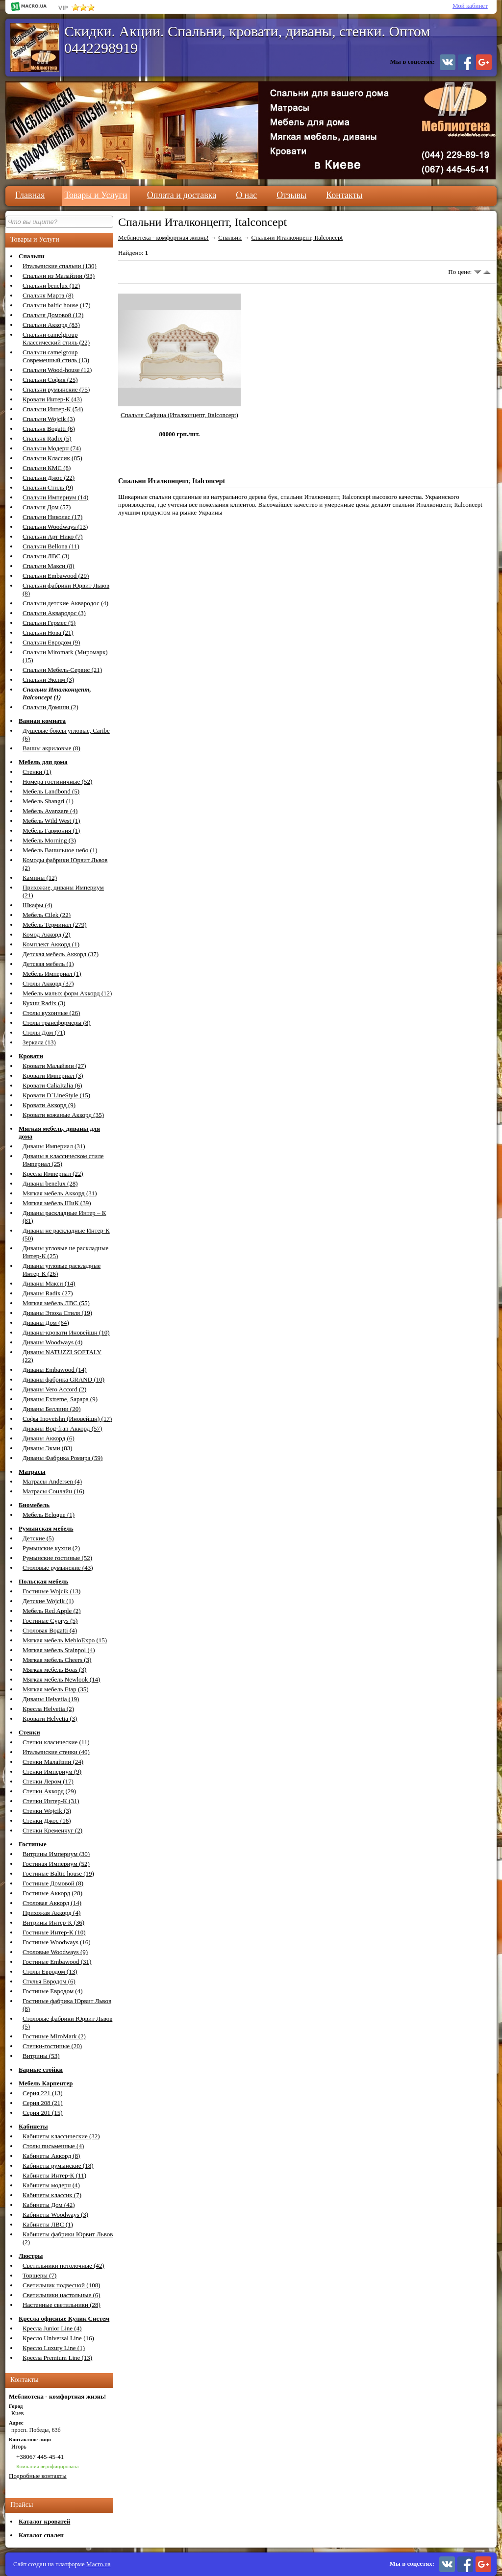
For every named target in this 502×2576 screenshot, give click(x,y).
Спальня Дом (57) (47, 507)
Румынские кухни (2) (51, 1548)
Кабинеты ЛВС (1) (48, 2224)
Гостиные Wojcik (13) (51, 1591)
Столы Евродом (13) (50, 1971)
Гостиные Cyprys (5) (50, 1620)
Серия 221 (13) (43, 2093)
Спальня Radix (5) (47, 438)
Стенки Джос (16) (47, 1820)
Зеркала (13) (39, 1042)
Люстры (31, 2255)
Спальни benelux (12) (51, 285)
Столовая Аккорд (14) (52, 1903)
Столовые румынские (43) (58, 1567)
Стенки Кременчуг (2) (52, 1830)
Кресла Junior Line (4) (52, 2328)
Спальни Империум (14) (55, 497)
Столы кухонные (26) (51, 1012)
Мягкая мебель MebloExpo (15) (65, 1640)
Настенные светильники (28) (61, 2304)
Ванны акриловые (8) (51, 748)
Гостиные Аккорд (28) (52, 1893)
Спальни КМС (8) (47, 467)
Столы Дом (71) (44, 1032)
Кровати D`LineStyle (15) (56, 1095)
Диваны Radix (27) (48, 1293)
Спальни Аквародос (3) (54, 613)
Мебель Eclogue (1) (49, 1514)
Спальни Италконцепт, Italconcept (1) (57, 693)
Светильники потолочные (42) (63, 2265)
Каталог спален (41, 2535)
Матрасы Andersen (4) (52, 1481)
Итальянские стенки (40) (56, 1752)
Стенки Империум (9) (52, 1771)
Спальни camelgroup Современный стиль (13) (56, 356)
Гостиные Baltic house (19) (58, 1873)
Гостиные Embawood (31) (57, 1961)
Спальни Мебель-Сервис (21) (62, 669)
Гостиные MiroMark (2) (54, 2036)
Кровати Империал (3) (53, 1075)
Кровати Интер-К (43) (52, 399)
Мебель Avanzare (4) (50, 811)
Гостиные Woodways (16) (57, 1942)
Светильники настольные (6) (61, 2295)
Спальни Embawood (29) (56, 575)
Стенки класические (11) (56, 1742)
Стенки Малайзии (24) (53, 1761)
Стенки (29, 1732)
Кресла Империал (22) (53, 1173)
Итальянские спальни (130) (60, 266)
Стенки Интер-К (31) (51, 1801)
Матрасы (32, 1471)
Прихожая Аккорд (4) (51, 1912)
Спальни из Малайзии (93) (59, 275)
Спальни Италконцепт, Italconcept (297, 237)
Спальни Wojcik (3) (49, 418)
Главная (30, 195)
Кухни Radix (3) (44, 1003)
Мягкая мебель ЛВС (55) (56, 1303)
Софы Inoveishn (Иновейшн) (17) (67, 1418)
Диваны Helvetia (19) (51, 1699)
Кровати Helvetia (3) (50, 1718)
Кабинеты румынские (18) (58, 2165)
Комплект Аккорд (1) (51, 944)
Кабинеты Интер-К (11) (54, 2175)
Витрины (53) (41, 2055)
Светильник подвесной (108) (61, 2285)
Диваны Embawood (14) (55, 1369)
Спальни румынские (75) (56, 389)
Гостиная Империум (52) (56, 1863)
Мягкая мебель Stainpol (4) (59, 1650)
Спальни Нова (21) (48, 632)
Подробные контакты (38, 2475)
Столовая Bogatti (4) (50, 1630)
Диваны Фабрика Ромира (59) (62, 1457)
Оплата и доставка (181, 195)
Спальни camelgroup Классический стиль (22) (56, 338)
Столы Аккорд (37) (48, 983)
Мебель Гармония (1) (51, 830)
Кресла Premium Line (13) (57, 2357)
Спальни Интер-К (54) (53, 409)
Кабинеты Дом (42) (49, 2204)
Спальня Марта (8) (48, 295)
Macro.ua (98, 2564)
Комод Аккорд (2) (47, 934)
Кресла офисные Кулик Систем (64, 2318)
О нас (246, 195)
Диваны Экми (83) (48, 1448)
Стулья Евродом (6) (49, 1981)
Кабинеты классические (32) (61, 2136)
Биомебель (34, 1505)
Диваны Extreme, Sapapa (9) (60, 1399)
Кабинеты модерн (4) (51, 2185)
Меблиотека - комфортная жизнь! (163, 237)
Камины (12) (40, 877)
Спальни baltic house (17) (56, 305)
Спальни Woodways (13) (55, 526)
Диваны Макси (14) (49, 1283)
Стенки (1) (37, 771)
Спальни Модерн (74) (52, 448)
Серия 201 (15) (43, 2112)
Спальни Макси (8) (49, 566)
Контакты (344, 195)
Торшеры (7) (39, 2275)
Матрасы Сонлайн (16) (53, 1491)
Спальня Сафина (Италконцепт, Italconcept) (179, 415)
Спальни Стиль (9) (48, 487)
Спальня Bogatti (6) (49, 428)
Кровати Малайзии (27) (54, 1065)
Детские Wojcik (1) (48, 1601)
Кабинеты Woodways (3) (55, 2214)
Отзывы (291, 195)
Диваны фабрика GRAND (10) (63, 1379)
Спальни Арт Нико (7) (53, 536)
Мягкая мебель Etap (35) (56, 1689)
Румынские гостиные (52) (57, 1557)
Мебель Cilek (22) (47, 914)
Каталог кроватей (44, 2521)
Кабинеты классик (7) (52, 2195)
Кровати (31, 1056)
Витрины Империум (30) (56, 1854)
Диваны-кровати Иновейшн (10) (66, 1332)
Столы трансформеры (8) (57, 1022)
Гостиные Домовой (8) (53, 1883)
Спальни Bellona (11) (51, 546)
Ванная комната (42, 720)
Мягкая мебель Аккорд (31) (60, 1193)
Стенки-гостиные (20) (52, 2046)
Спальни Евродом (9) (51, 642)
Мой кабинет (470, 5)
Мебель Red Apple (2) (52, 1610)
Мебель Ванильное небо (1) (60, 850)
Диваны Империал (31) (54, 1146)
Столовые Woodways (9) (55, 1952)
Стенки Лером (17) (48, 1781)
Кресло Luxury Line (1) (54, 2348)
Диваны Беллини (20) (52, 1408)
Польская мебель (43, 1581)
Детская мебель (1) (48, 963)
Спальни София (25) (50, 379)
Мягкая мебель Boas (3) (54, 1669)
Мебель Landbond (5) (51, 791)
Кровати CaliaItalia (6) (52, 1085)
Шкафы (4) (37, 905)
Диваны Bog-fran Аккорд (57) (62, 1428)
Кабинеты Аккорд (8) (51, 2155)
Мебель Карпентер (46, 2083)
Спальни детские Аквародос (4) (65, 603)
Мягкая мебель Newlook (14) (61, 1679)
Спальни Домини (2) (50, 707)
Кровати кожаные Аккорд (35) (63, 1114)
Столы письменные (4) (53, 2146)
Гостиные (33, 1844)
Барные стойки (41, 2069)
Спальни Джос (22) (49, 477)
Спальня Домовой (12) (53, 315)
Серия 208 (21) (43, 2102)
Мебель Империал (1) (52, 973)
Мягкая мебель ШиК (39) (57, 1203)
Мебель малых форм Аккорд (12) (67, 993)
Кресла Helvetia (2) (48, 1708)
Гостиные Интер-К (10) (54, 1932)
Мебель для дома (43, 762)
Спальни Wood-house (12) (57, 369)
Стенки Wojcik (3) (47, 1810)
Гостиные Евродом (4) (53, 1991)
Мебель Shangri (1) (48, 801)
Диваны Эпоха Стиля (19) (57, 1312)
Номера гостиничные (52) (57, 781)
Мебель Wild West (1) (51, 820)
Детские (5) (38, 1538)
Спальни (32, 256)
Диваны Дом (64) (46, 1322)
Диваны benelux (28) (50, 1183)
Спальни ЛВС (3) (46, 556)
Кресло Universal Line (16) (58, 2338)
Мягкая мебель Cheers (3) (57, 1659)
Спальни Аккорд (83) (51, 324)
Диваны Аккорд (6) (49, 1438)
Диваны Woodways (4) (52, 1342)
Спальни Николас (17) (52, 516)
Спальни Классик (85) (52, 458)
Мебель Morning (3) (49, 840)
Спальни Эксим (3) (48, 679)
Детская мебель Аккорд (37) (61, 954)
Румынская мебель (46, 1528)
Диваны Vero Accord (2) (54, 1389)
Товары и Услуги (95, 195)
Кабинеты (33, 2126)
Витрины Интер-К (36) (53, 1922)
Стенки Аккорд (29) (49, 1791)
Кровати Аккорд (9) (49, 1105)
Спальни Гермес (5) (49, 622)
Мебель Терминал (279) (54, 924)
